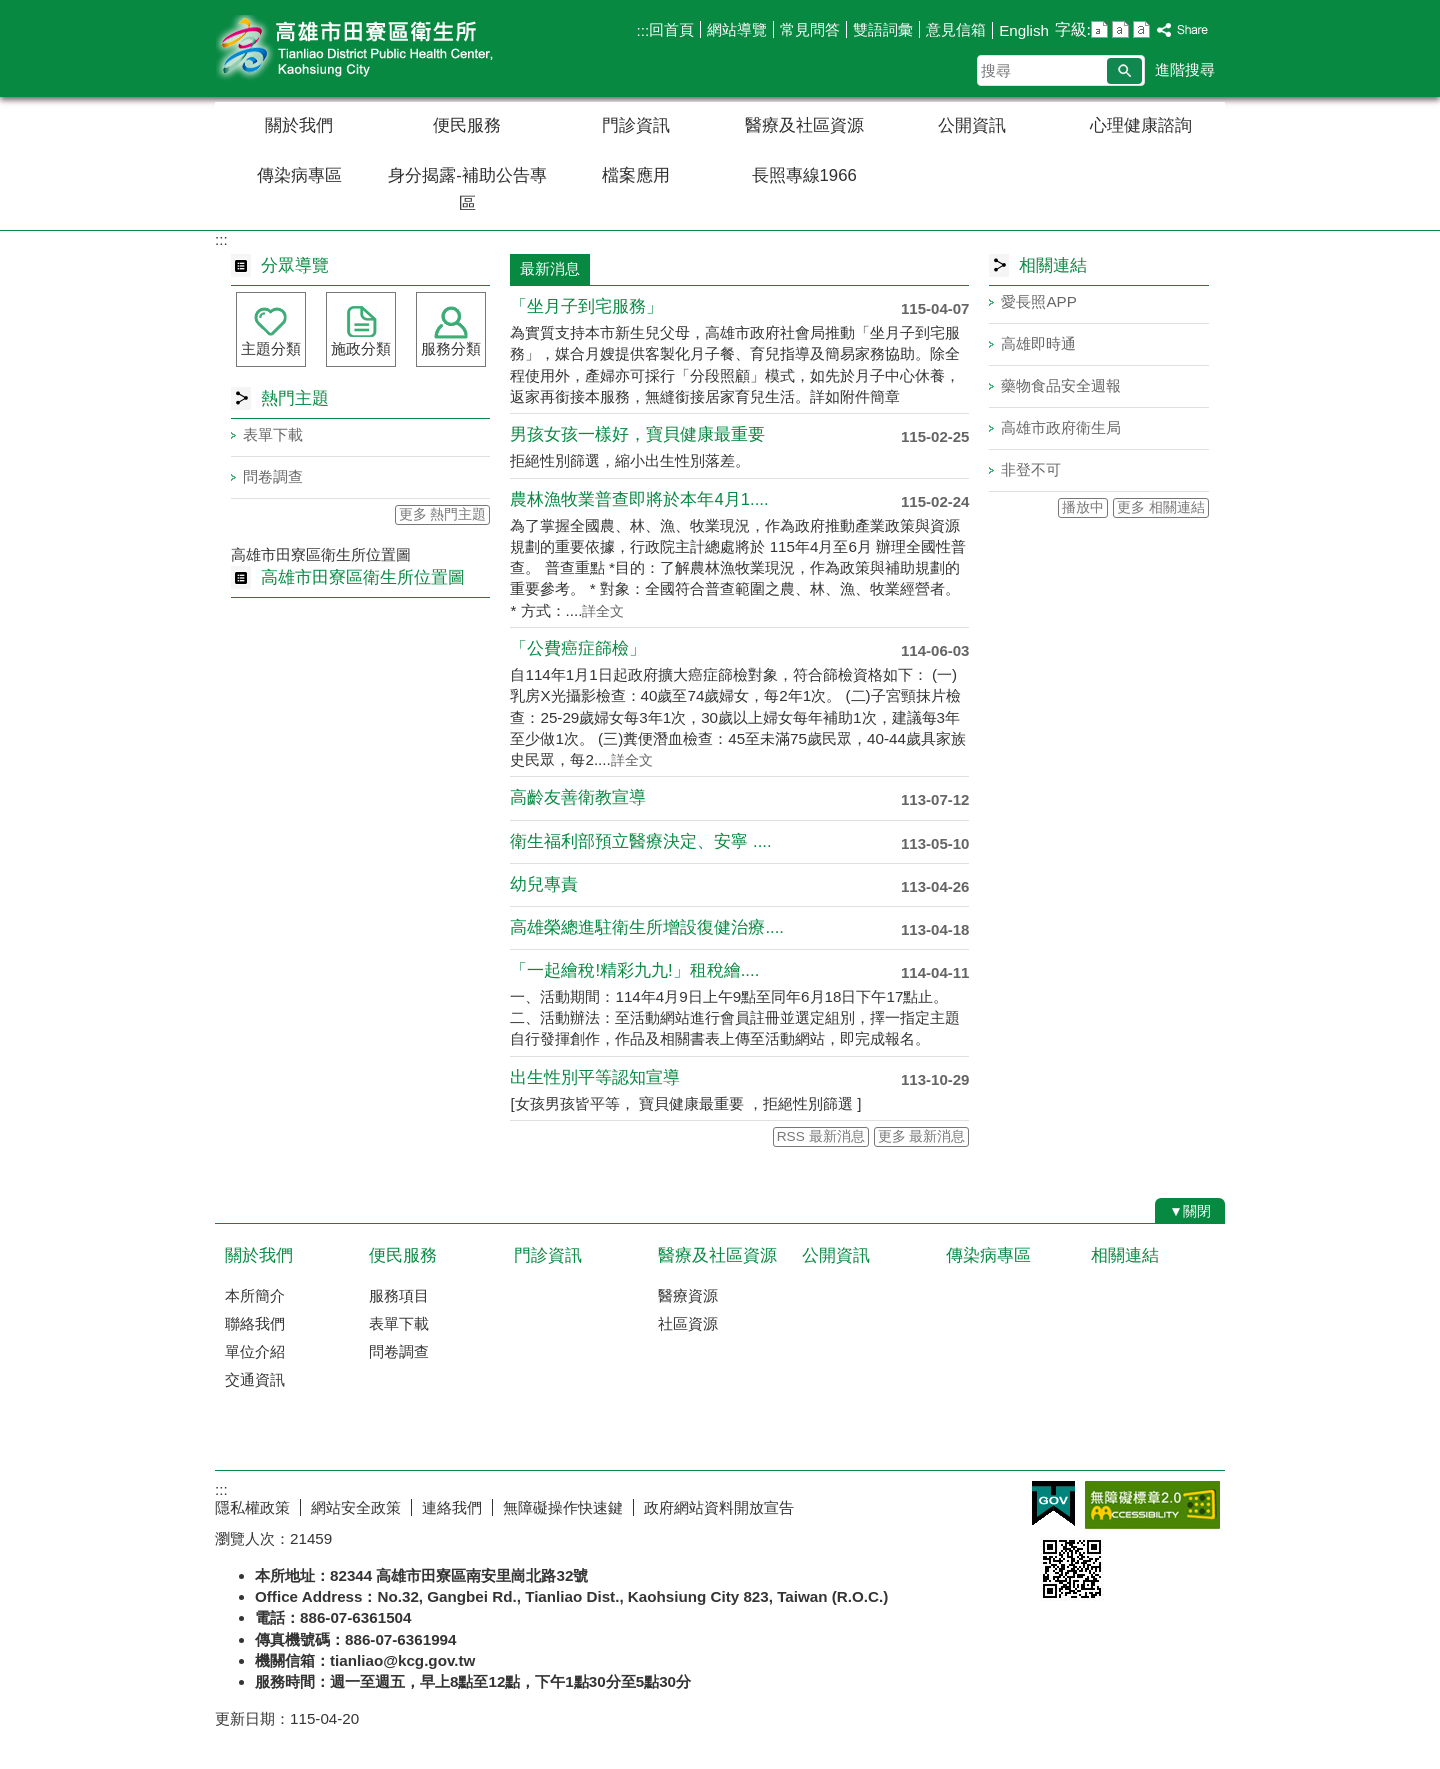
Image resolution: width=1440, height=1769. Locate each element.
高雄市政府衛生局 (1061, 427)
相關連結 (1125, 1255)
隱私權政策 (252, 1507)
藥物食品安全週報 (1061, 385)
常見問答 (810, 29)
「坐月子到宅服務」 (586, 306)
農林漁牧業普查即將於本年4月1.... (639, 499)
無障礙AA (1152, 1505)
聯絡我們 (255, 1323)
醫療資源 (688, 1295)
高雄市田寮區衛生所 (384, 48)
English (1024, 30)
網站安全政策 (356, 1507)
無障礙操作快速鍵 (563, 1507)
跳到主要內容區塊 (10, 10)
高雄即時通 (1038, 343)
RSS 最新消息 (821, 1136)
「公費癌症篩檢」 (578, 648)
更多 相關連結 (1161, 507)
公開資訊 (972, 125)
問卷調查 (273, 476)
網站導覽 (737, 29)
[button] (1124, 71)
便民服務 (467, 125)
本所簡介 (255, 1295)
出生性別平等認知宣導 (595, 1077)
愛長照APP (1038, 301)
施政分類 (361, 348)
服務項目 (399, 1295)
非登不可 (1031, 469)
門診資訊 (636, 125)
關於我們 (299, 125)
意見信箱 (956, 29)
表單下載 (273, 434)
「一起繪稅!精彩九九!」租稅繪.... (634, 970)
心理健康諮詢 (1141, 125)
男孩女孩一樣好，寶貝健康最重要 (637, 434)
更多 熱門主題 (443, 514)
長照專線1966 (804, 175)
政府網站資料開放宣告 (719, 1507)
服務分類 (451, 348)
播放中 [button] (1083, 507)
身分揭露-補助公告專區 (467, 189)
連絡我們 (452, 1507)
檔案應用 (636, 175)
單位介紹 (255, 1351)
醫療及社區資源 (804, 125)
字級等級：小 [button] (1099, 29)
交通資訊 (255, 1379)
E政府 (1053, 1503)
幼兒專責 (544, 884)
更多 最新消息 (922, 1136)
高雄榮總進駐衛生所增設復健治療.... (647, 927)
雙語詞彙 (883, 29)
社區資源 (688, 1323)
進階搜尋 (1185, 69)
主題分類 (271, 348)
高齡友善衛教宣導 (578, 797)
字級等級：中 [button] (1120, 29)
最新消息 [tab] (550, 268)
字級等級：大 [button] (1141, 29)
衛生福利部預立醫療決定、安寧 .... (640, 841)
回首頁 (671, 29)
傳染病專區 (299, 175)
